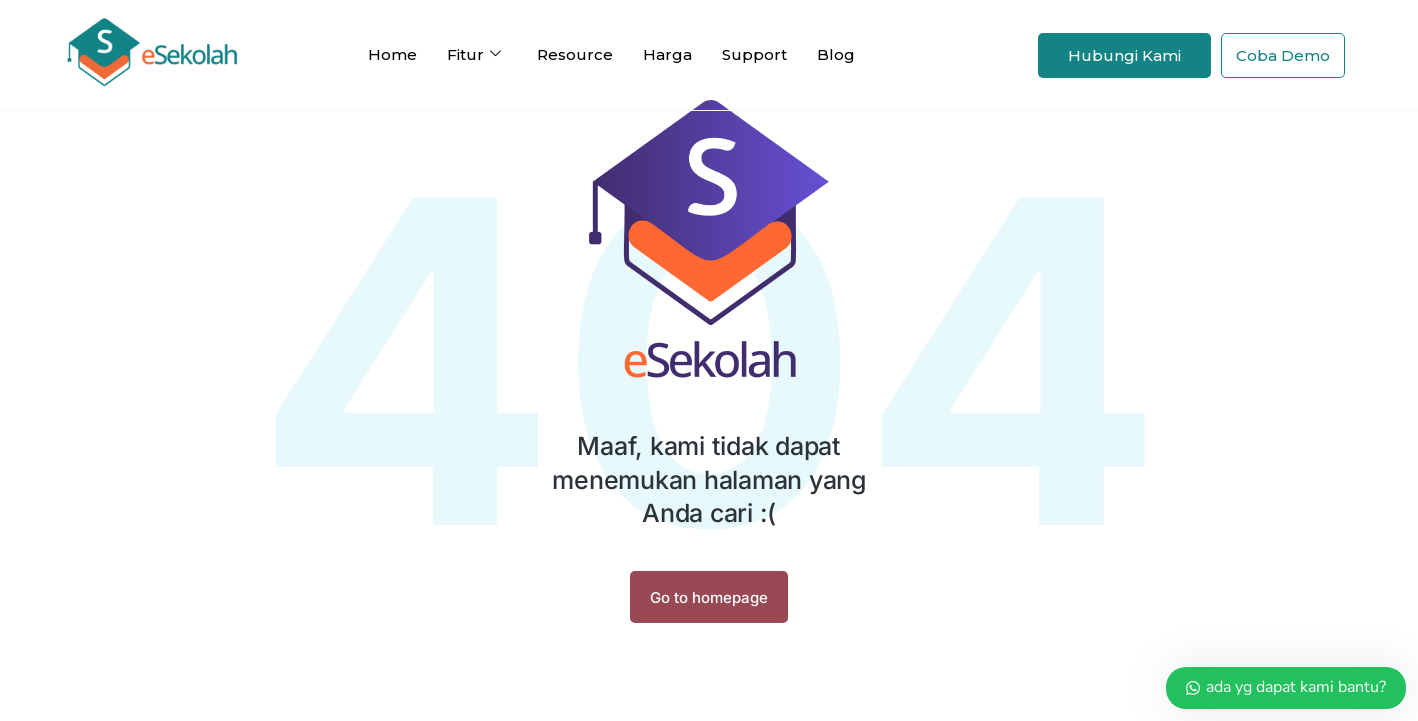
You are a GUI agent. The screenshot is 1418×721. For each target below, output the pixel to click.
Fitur (474, 55)
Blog (836, 54)
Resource (575, 54)
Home (392, 54)
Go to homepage (709, 597)
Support (754, 54)
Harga (667, 54)
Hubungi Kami (1124, 55)
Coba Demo (1283, 55)
